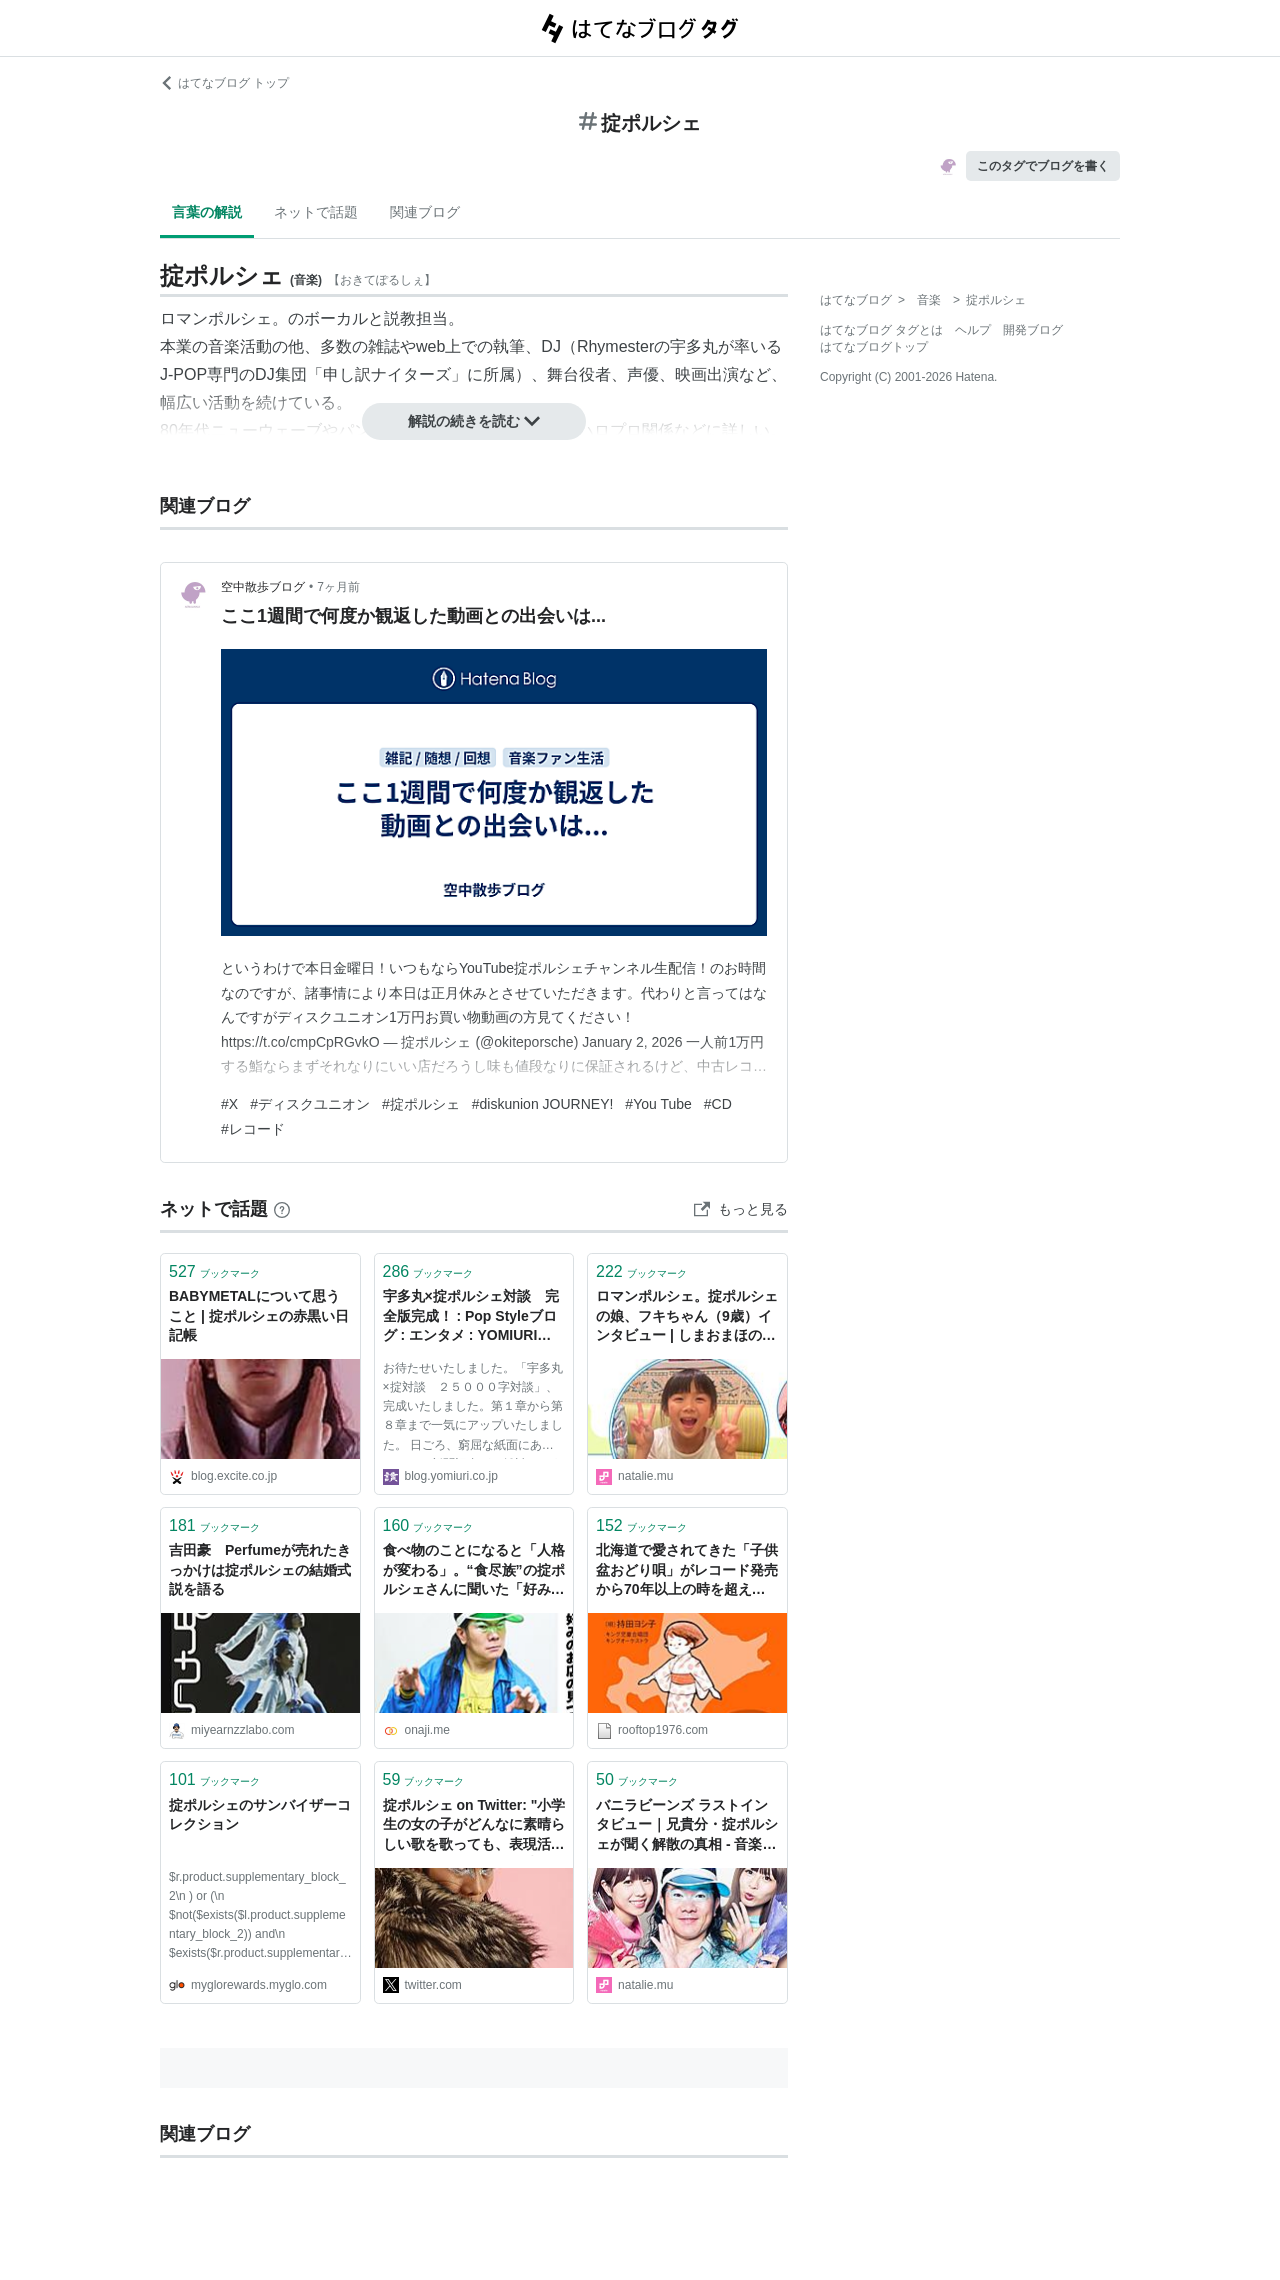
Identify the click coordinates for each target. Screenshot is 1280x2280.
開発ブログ (1033, 330)
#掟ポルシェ (421, 1104)
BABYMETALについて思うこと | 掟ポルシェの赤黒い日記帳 (259, 1315)
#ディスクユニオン (310, 1104)
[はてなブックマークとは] (282, 1209)
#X (229, 1104)
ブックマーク (214, 1271)
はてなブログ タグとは (881, 330)
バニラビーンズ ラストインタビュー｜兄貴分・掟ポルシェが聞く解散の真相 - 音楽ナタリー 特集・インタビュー (687, 1826)
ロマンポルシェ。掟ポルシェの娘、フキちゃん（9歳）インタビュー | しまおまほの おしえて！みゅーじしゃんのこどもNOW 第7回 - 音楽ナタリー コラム (687, 1317)
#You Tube (658, 1104)
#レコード (253, 1129)
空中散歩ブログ (263, 587)
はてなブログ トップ (224, 83)
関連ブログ (425, 212)
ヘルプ (973, 330)
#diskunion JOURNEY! (543, 1104)
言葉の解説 (207, 212)
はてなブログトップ (874, 347)
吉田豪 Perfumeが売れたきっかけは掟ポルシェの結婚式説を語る (260, 1569)
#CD (718, 1104)
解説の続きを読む (474, 421)
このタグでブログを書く (1043, 166)
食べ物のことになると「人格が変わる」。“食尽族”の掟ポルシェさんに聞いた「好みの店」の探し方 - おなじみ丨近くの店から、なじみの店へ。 (474, 1571)
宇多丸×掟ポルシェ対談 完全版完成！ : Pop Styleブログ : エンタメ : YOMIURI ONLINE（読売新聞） (471, 1317)
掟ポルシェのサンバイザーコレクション (260, 1815)
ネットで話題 (316, 212)
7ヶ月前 (338, 587)
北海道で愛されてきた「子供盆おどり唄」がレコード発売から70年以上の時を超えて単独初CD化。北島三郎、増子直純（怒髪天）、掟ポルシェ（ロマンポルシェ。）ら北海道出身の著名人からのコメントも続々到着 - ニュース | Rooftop (687, 1571)
